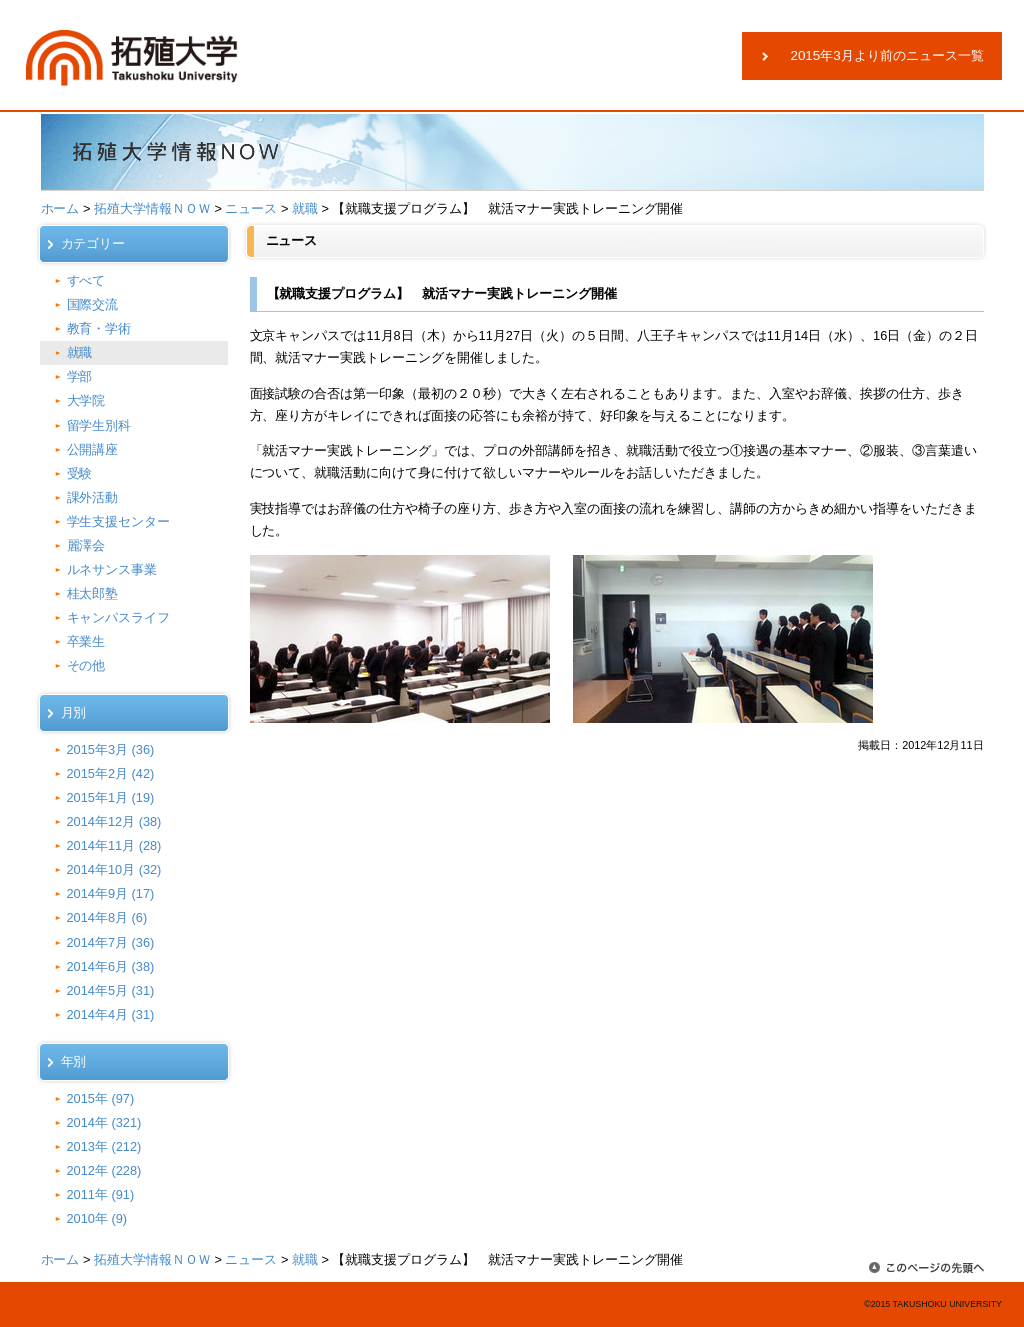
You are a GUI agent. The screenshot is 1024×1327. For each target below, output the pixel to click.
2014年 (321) (104, 1122)
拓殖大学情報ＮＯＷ (152, 208)
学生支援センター (119, 521)
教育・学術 (99, 328)
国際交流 (93, 304)
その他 (86, 665)
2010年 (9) (97, 1218)
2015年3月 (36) (111, 749)
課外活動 (93, 497)
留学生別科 (99, 425)
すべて (86, 280)
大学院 (86, 400)
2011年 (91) (101, 1194)
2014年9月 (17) (111, 893)
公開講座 (93, 449)
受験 (80, 473)
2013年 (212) (104, 1146)
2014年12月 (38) (114, 821)
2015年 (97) (101, 1098)
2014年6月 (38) (111, 966)
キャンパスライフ (119, 617)
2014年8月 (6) (107, 917)
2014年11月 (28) (114, 845)
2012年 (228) (104, 1170)
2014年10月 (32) (114, 869)
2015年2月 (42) (111, 773)
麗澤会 (86, 545)
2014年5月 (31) (111, 990)
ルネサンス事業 (112, 569)
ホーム (60, 208)
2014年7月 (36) (111, 942)
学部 (80, 376)
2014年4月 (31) (111, 1014)
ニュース (251, 208)
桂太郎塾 (93, 593)
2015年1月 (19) (111, 797)
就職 (305, 208)
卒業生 (86, 641)
